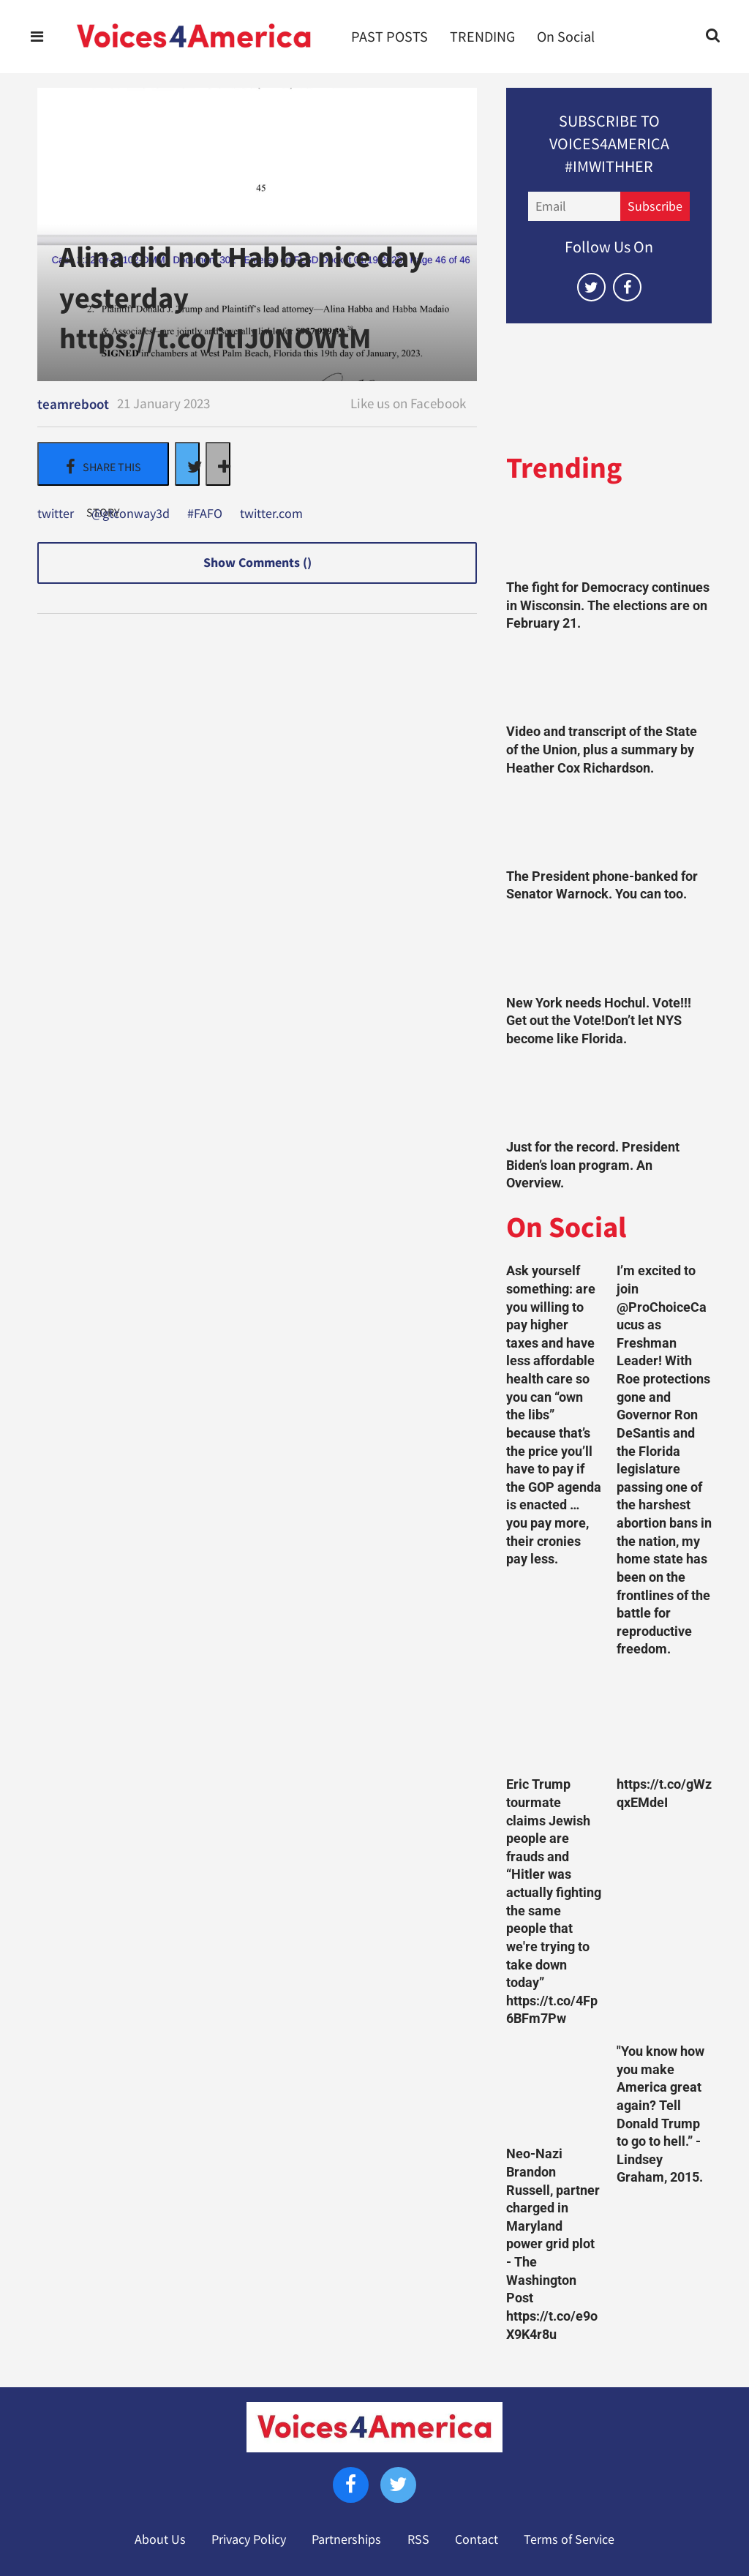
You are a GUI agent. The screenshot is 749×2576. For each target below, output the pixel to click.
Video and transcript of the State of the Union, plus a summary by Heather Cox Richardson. (601, 749)
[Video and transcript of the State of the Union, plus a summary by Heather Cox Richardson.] (609, 681)
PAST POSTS (389, 36)
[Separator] (218, 464)
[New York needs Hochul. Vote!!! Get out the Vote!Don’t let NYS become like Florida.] (609, 952)
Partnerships (346, 2539)
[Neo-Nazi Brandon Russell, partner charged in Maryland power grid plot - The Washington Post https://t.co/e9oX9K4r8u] (553, 2090)
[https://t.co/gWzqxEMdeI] (664, 1720)
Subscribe (655, 206)
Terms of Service (569, 2539)
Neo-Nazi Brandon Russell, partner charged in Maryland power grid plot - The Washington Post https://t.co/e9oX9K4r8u (553, 2244)
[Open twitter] (591, 287)
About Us (160, 2539)
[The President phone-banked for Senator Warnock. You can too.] (609, 826)
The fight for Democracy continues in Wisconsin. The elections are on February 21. (608, 605)
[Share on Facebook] (103, 464)
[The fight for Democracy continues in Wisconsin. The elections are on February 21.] (609, 537)
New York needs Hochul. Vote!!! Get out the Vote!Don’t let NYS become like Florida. (598, 1021)
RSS (418, 2539)
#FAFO (204, 514)
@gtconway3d (130, 514)
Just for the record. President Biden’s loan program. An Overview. (593, 1165)
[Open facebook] (627, 287)
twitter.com (271, 514)
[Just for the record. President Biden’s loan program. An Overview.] (609, 1096)
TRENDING (482, 36)
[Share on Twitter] (187, 464)
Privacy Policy (248, 2539)
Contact (476, 2539)
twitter (55, 514)
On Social (566, 36)
